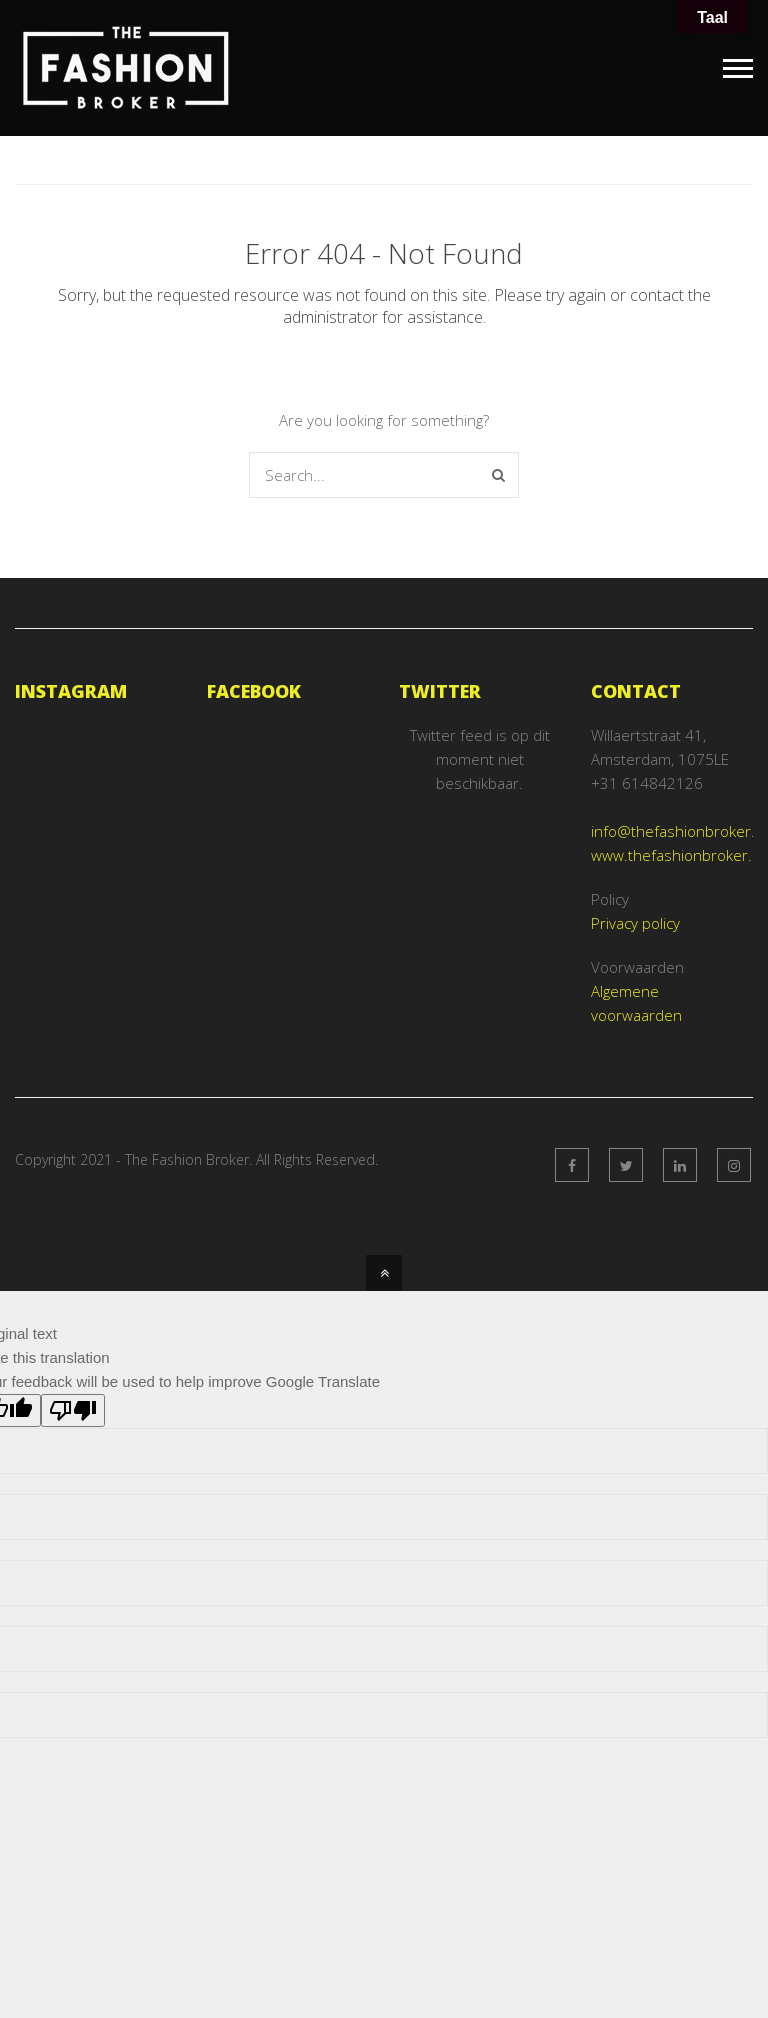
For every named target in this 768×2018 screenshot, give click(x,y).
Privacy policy (635, 923)
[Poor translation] (73, 1411)
